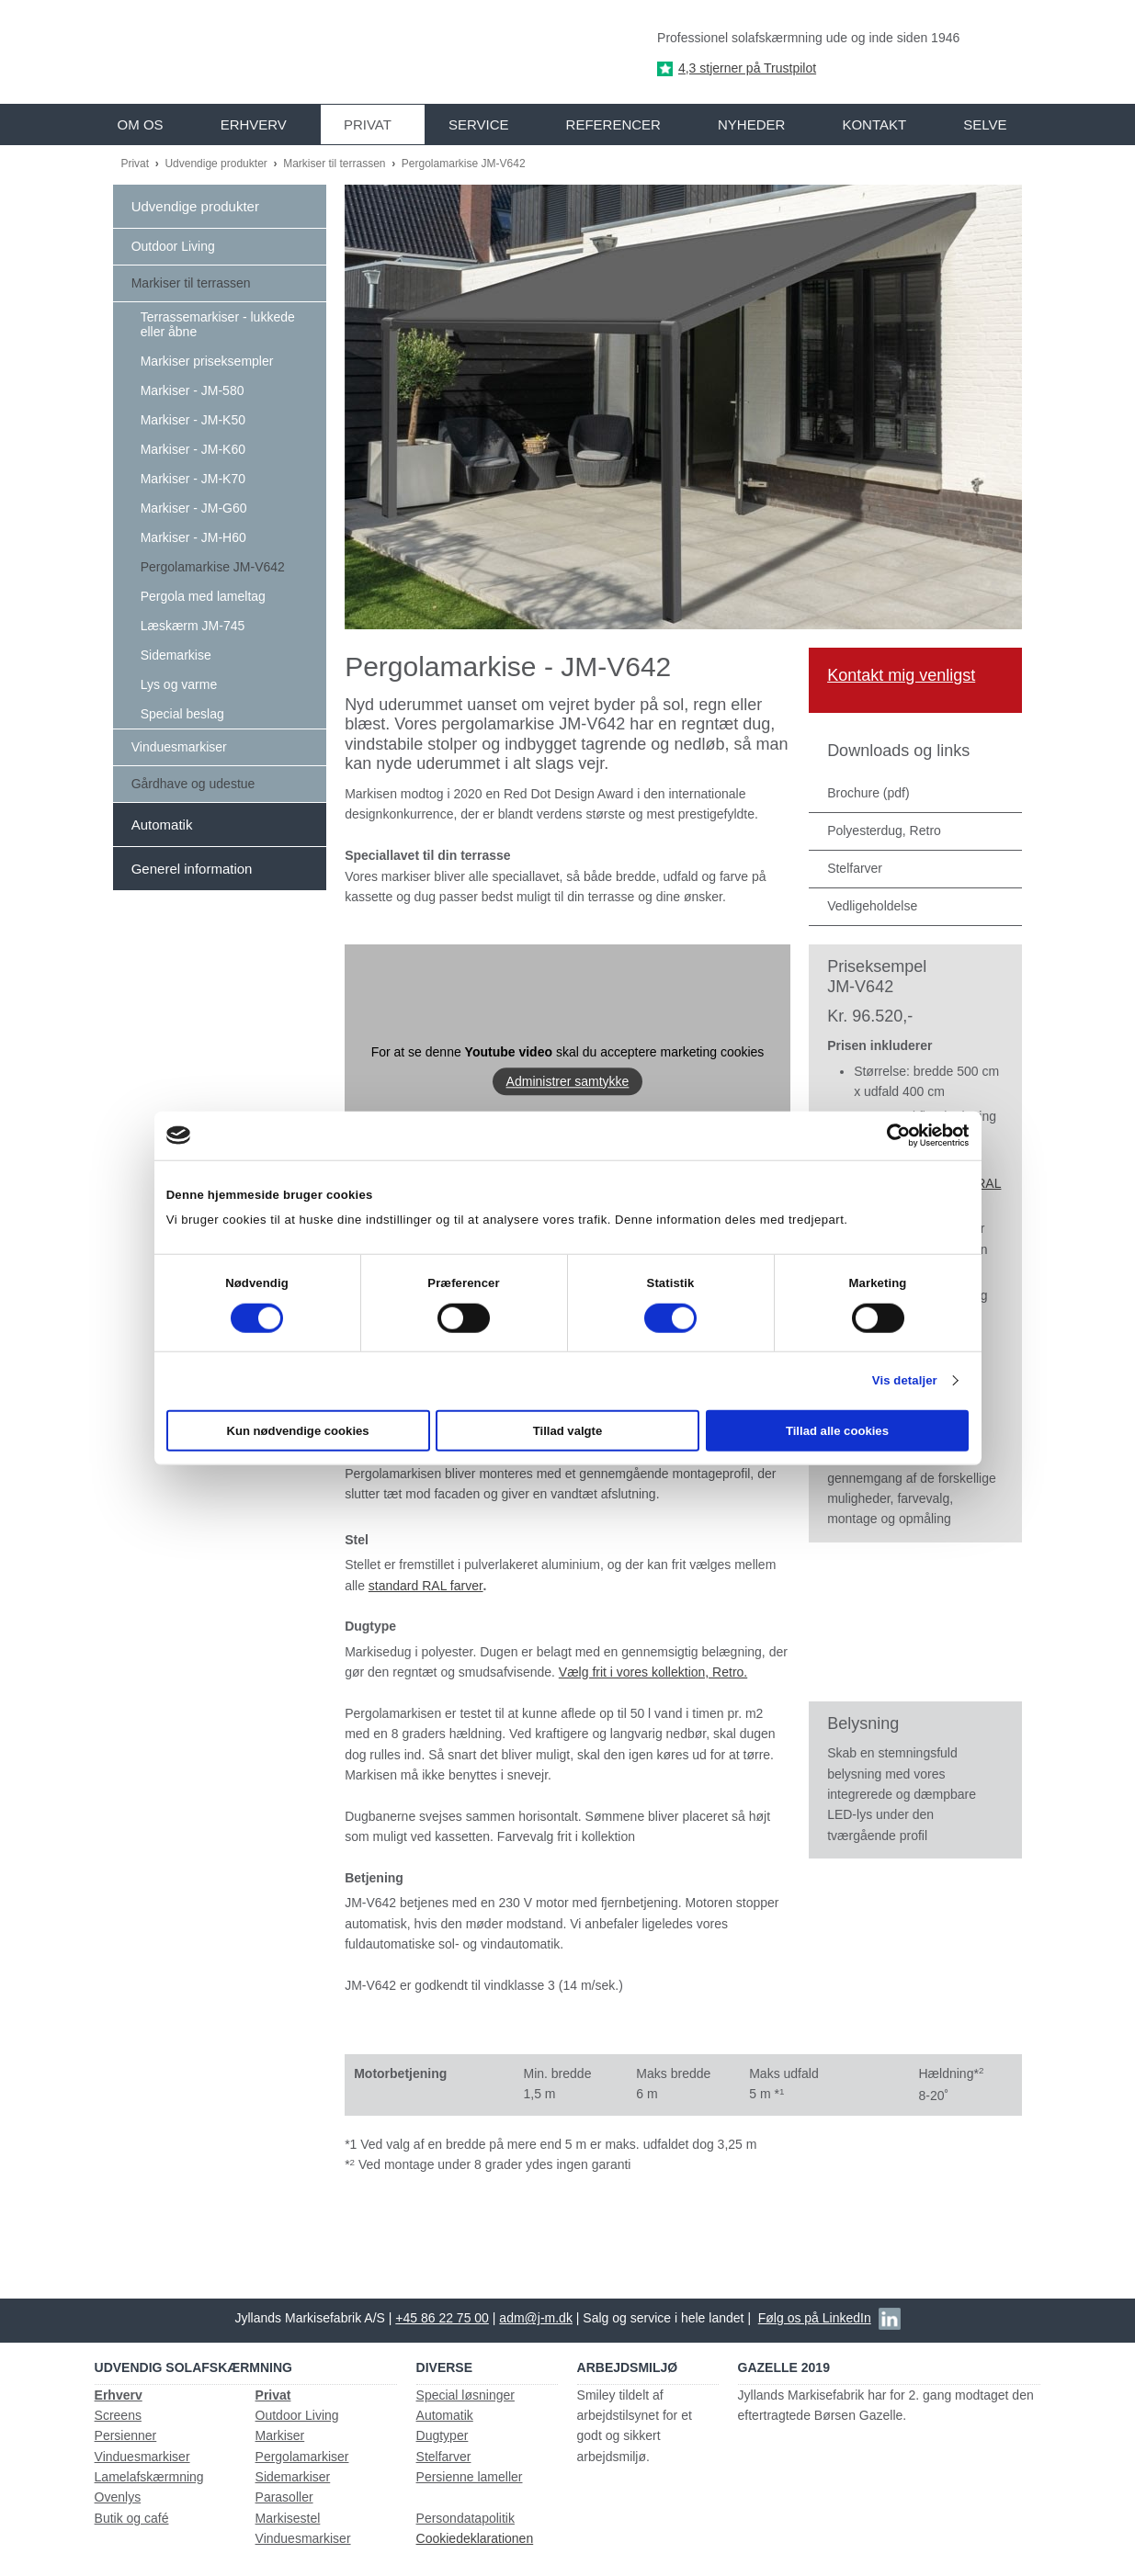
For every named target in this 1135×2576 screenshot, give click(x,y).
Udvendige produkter (217, 163)
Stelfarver (443, 2456)
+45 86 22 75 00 (442, 2317)
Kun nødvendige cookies (297, 1431)
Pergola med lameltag (203, 596)
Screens (118, 2415)
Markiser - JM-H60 (193, 537)
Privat (368, 124)
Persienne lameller (469, 2476)
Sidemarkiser (293, 2476)
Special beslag (182, 713)
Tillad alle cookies (837, 1431)
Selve (984, 124)
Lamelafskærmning (149, 2476)
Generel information (192, 868)
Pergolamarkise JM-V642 (464, 163)
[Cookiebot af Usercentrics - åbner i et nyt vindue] (888, 1135)
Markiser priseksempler (207, 361)
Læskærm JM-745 (193, 625)
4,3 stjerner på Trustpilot (747, 68)
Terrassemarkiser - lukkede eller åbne (218, 324)
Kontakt (874, 124)
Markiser (280, 2435)
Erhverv (254, 124)
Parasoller (284, 2497)
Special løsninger (465, 2395)
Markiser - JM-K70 (193, 478)
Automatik (162, 824)
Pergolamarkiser (302, 2456)
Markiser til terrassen (336, 163)
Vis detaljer (904, 1380)
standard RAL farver (426, 1585)
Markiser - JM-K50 (193, 419)
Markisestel (288, 2518)
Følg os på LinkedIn (814, 2317)
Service (478, 124)
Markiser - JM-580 (192, 390)
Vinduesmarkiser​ (303, 2538)
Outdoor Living (173, 246)
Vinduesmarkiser (179, 747)
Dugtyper (442, 2435)
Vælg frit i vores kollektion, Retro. (653, 1672)
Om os (141, 124)
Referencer (613, 124)
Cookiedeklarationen (475, 2538)
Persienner (126, 2435)
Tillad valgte (568, 1431)
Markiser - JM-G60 (194, 508)
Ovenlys (118, 2497)
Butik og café (132, 2518)
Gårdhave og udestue (193, 783)
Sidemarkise (176, 655)
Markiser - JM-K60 (193, 449)
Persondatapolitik (465, 2518)
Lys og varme (179, 684)
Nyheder (751, 124)
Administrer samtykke (568, 1081)
